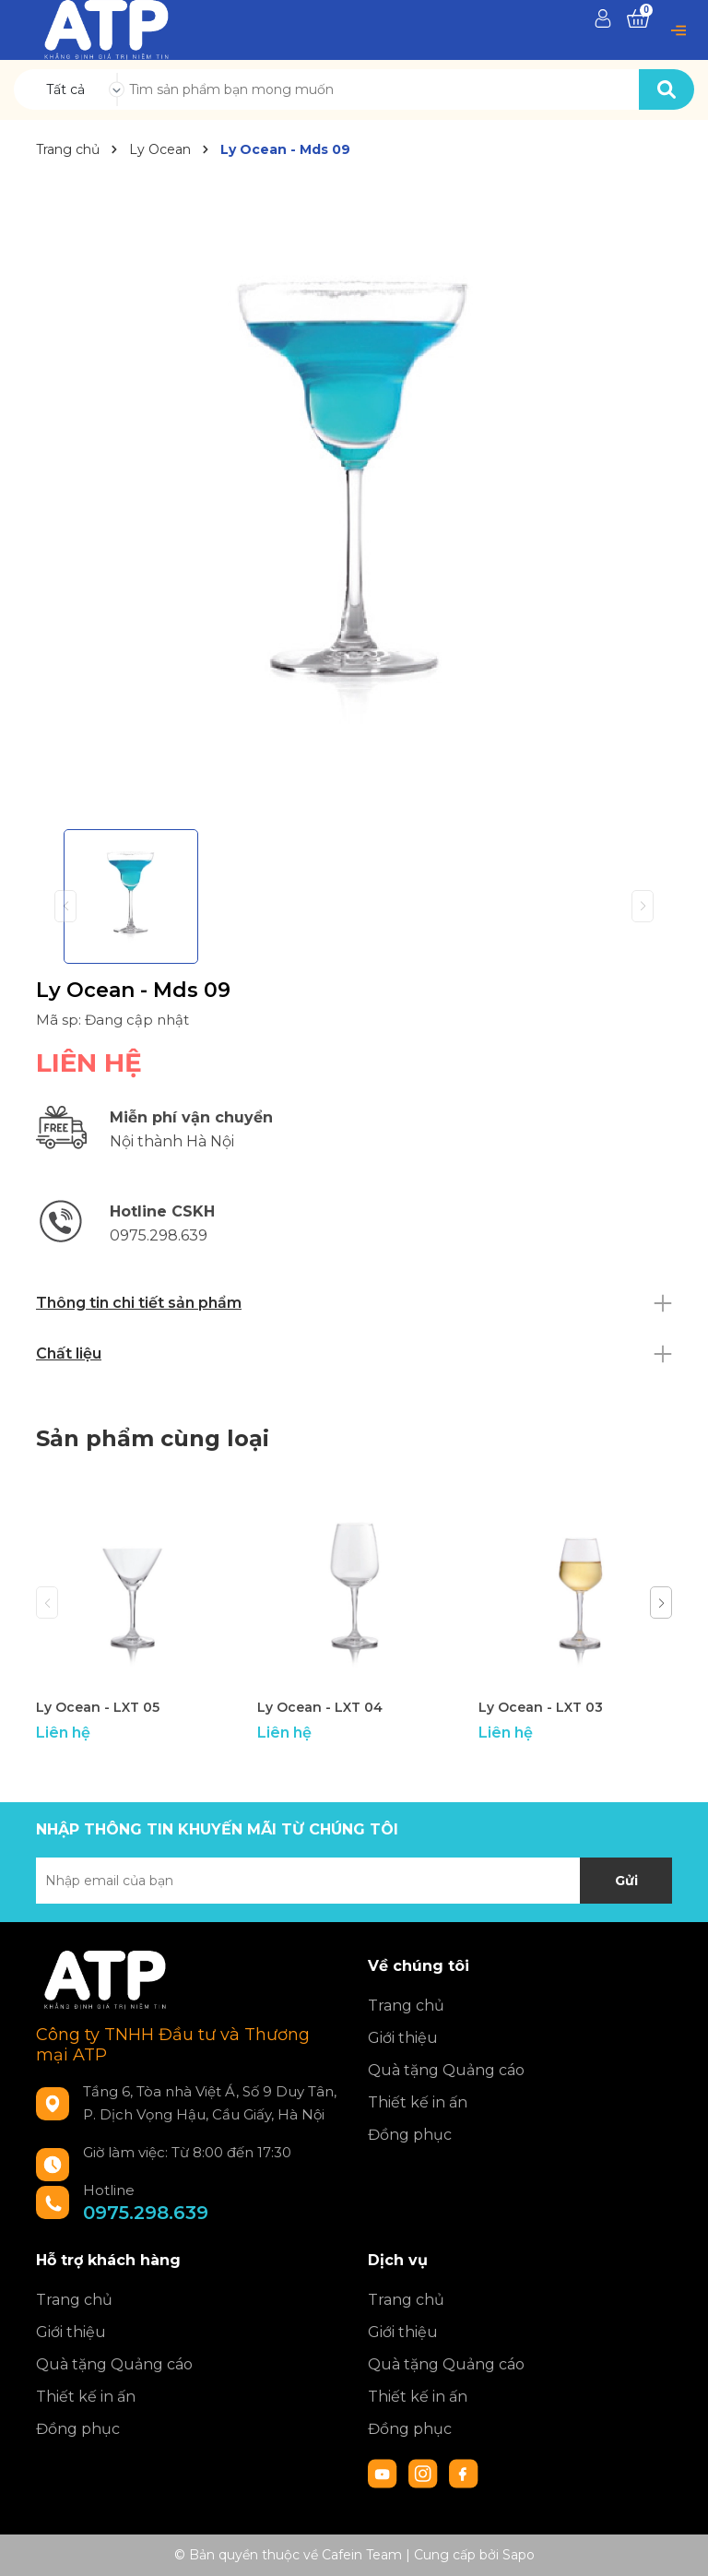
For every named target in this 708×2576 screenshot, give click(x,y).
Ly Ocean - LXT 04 (320, 1707)
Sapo (518, 2554)
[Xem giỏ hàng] (638, 19)
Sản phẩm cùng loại (152, 1438)
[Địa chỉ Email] (354, 1881)
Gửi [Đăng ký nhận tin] (626, 1880)
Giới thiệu (403, 2038)
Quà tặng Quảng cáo (446, 2070)
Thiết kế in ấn (417, 2102)
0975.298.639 (145, 2213)
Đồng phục (410, 2134)
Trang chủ (406, 2005)
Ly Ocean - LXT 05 (97, 1707)
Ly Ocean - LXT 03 (540, 1707)
